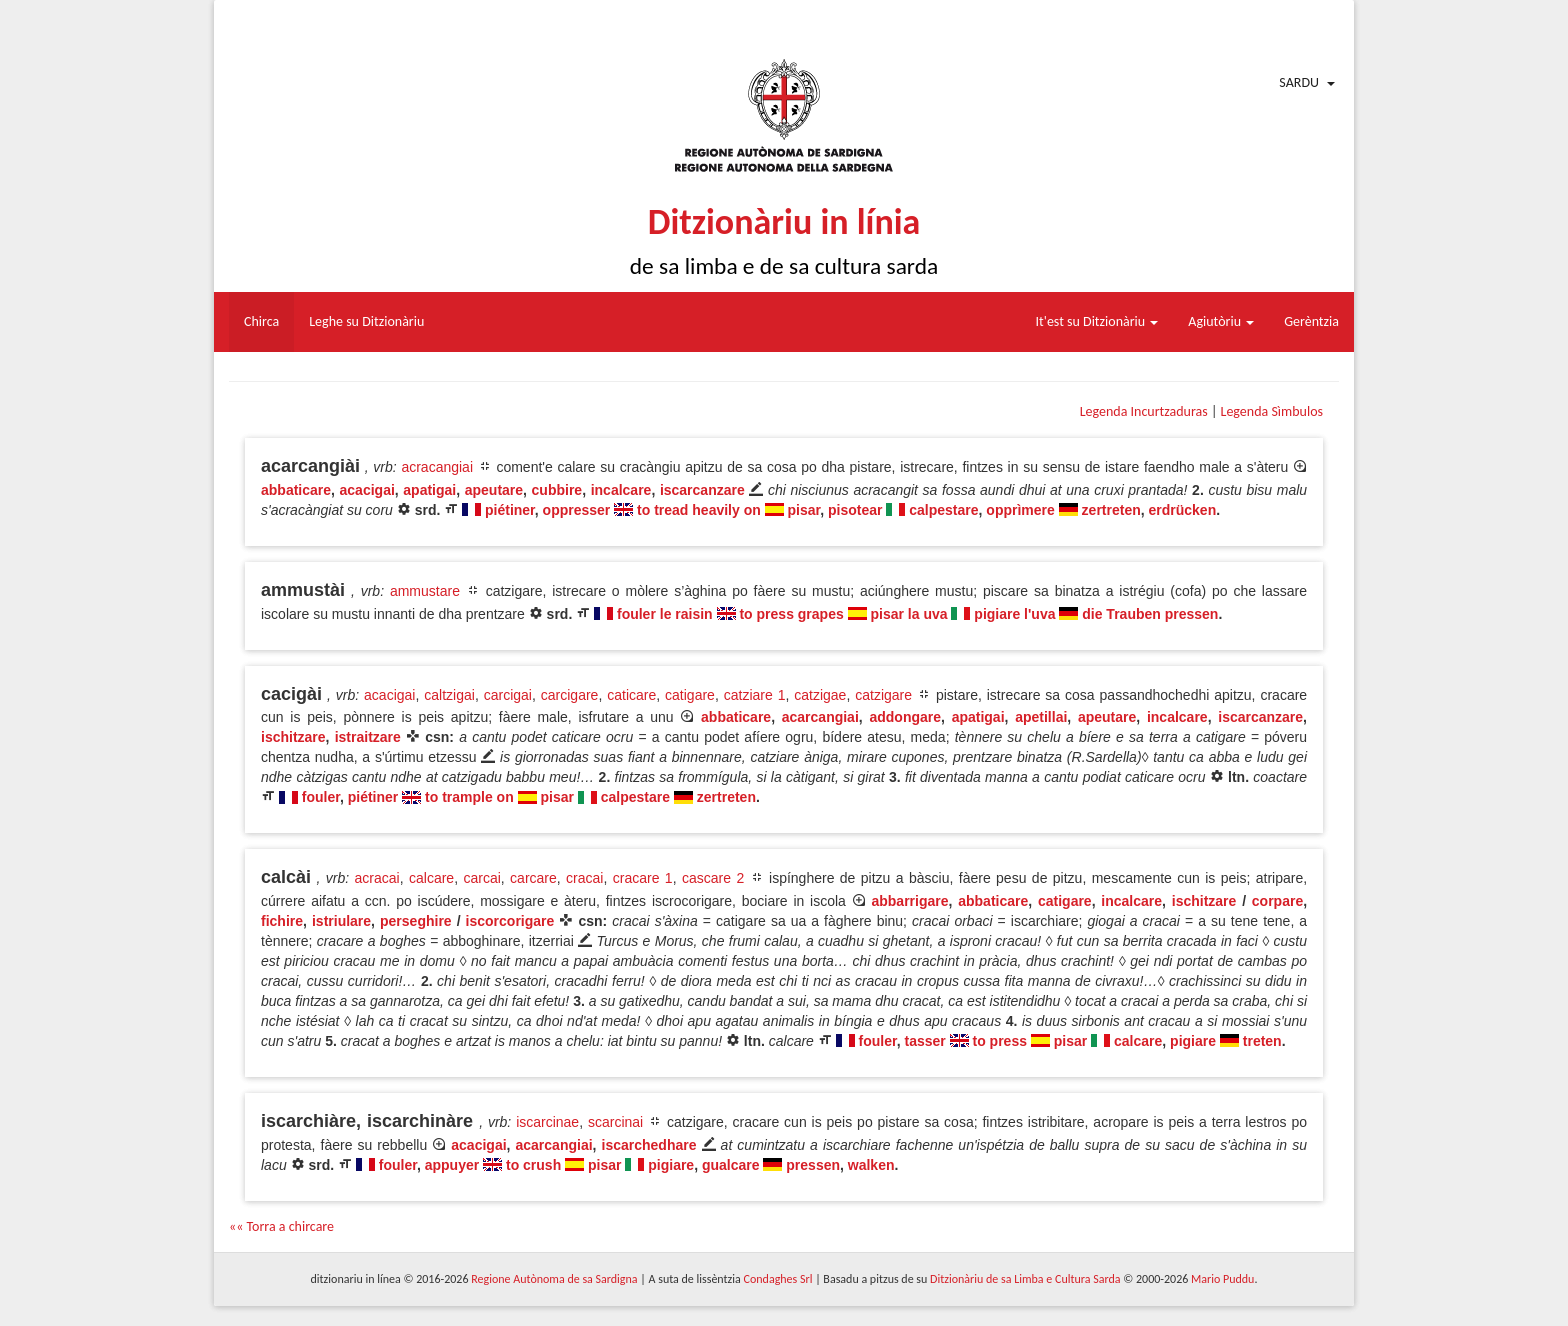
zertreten (1111, 510)
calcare (431, 878)
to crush (533, 1165)
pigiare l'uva (1014, 614)
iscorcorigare (510, 921)
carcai (481, 878)
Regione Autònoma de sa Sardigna (554, 1279)
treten (1262, 1041)
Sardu (1299, 82)
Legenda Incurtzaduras (1144, 411)
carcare (533, 878)
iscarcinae (547, 1122)
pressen (813, 1165)
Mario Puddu (1222, 1279)
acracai (377, 878)
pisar (804, 510)
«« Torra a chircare (281, 1226)
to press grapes (791, 614)
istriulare (341, 921)
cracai (584, 878)
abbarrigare (909, 901)
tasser (924, 1041)
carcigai (508, 695)
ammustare (425, 591)
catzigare (883, 695)
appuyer (452, 1165)
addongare (905, 717)
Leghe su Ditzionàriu (366, 321)
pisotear (855, 510)
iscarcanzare (702, 490)
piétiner (510, 510)
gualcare (731, 1165)
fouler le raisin (665, 614)
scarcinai (615, 1122)
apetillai (1041, 717)
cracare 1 (643, 878)
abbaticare (296, 490)
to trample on (469, 797)
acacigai (367, 490)
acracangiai (437, 467)
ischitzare (293, 737)
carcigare (570, 695)
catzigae (820, 695)
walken (871, 1165)
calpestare (943, 510)
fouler (321, 797)
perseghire (416, 921)
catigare (690, 695)
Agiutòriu (1221, 321)
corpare (1277, 901)
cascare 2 (713, 878)
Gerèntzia (1311, 321)
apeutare (494, 490)
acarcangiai (820, 717)
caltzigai (449, 695)
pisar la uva (909, 614)
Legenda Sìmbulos (1272, 411)
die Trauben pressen (1150, 614)
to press (1000, 1041)
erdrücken (1183, 510)
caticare (631, 695)
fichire (282, 921)
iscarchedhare (649, 1145)
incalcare (621, 490)
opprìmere (1020, 510)
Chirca (261, 321)
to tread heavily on (699, 510)
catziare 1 (755, 695)
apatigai (429, 490)
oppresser (577, 510)
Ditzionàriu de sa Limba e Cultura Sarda (1025, 1279)
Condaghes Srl (778, 1279)
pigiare (1193, 1041)
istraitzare (368, 737)
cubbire (557, 490)
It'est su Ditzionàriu (1097, 321)
